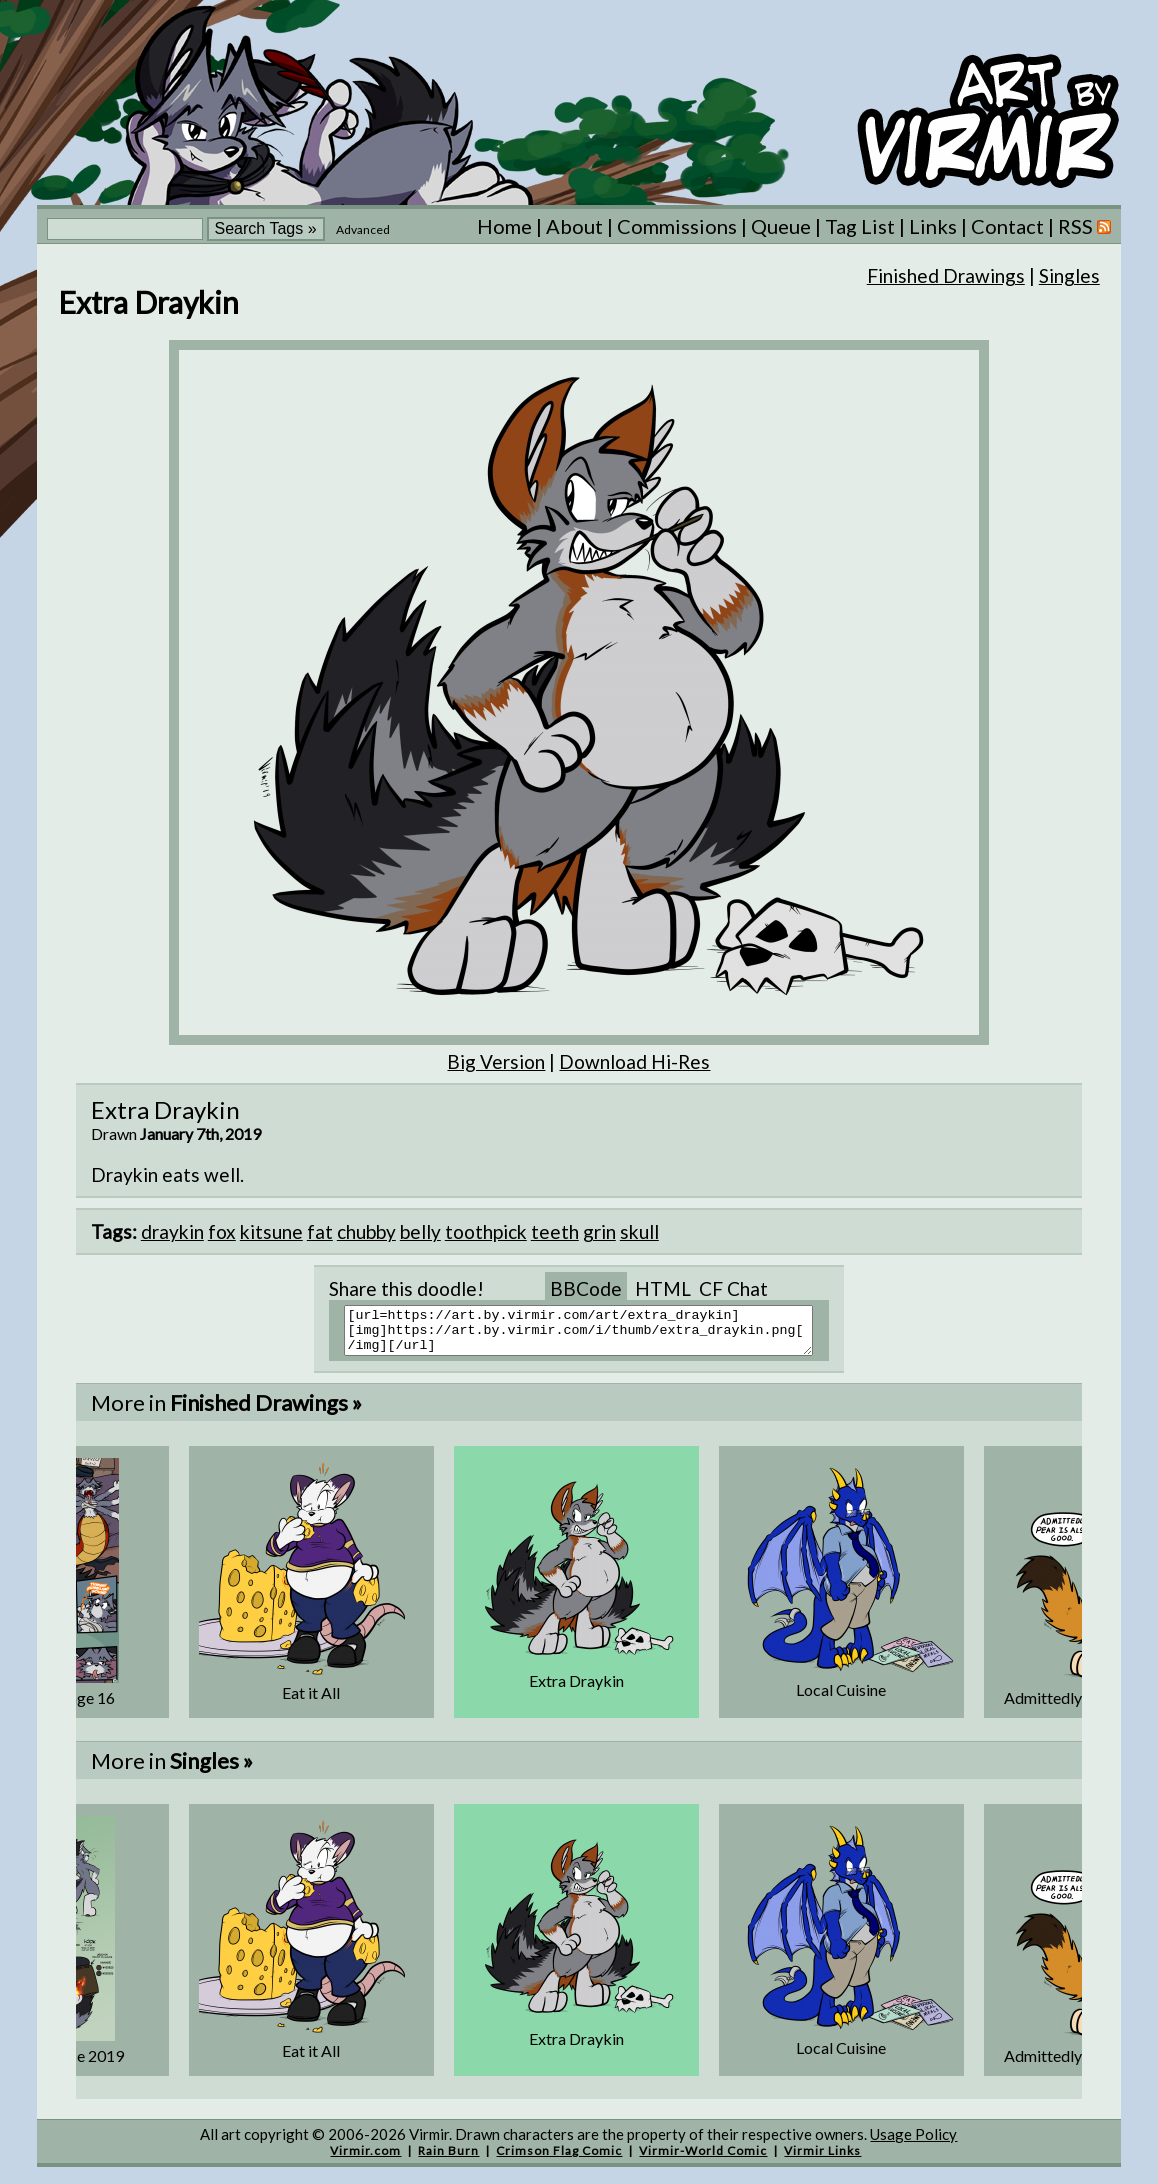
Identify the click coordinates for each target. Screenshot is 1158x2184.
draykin (172, 1231)
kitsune (271, 1231)
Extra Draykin (576, 1689)
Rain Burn (448, 2159)
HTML (663, 1288)
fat (320, 1231)
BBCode (586, 1288)
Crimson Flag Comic (559, 2159)
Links (933, 226)
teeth (555, 1231)
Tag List (860, 226)
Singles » (211, 1769)
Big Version (496, 1061)
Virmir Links (822, 2159)
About (574, 226)
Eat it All (311, 1701)
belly (420, 1231)
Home (504, 226)
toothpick (486, 1231)
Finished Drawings (946, 275)
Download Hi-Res (634, 1061)
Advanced (363, 229)
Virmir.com (365, 2159)
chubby (366, 1231)
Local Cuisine (841, 1698)
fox (222, 1231)
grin (599, 1231)
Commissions (677, 226)
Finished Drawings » (266, 1411)
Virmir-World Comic (703, 2159)
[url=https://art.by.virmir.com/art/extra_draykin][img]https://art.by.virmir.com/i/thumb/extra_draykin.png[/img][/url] (591, 1335)
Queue (781, 226)
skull (639, 1231)
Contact (1007, 226)
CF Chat (733, 1288)
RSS (1084, 226)
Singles (1069, 275)
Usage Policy (913, 2143)
